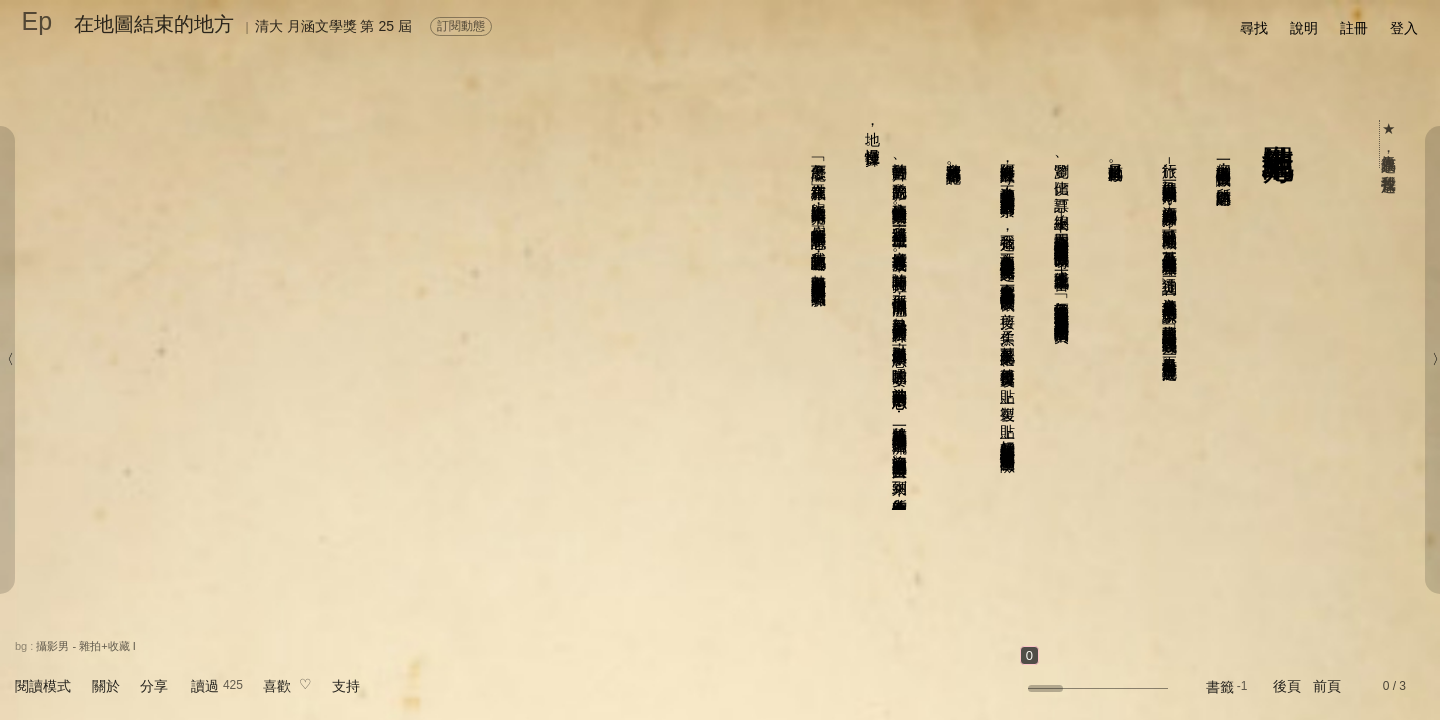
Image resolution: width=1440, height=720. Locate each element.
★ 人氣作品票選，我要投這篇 (1389, 144)
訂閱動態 (461, 26)
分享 (154, 686)
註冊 (1354, 28)
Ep (37, 21)
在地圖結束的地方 (154, 24)
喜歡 (277, 686)
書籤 (1220, 687)
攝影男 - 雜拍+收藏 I (85, 646)
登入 (1404, 28)
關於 (106, 686)
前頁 (1327, 686)
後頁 (1287, 686)
